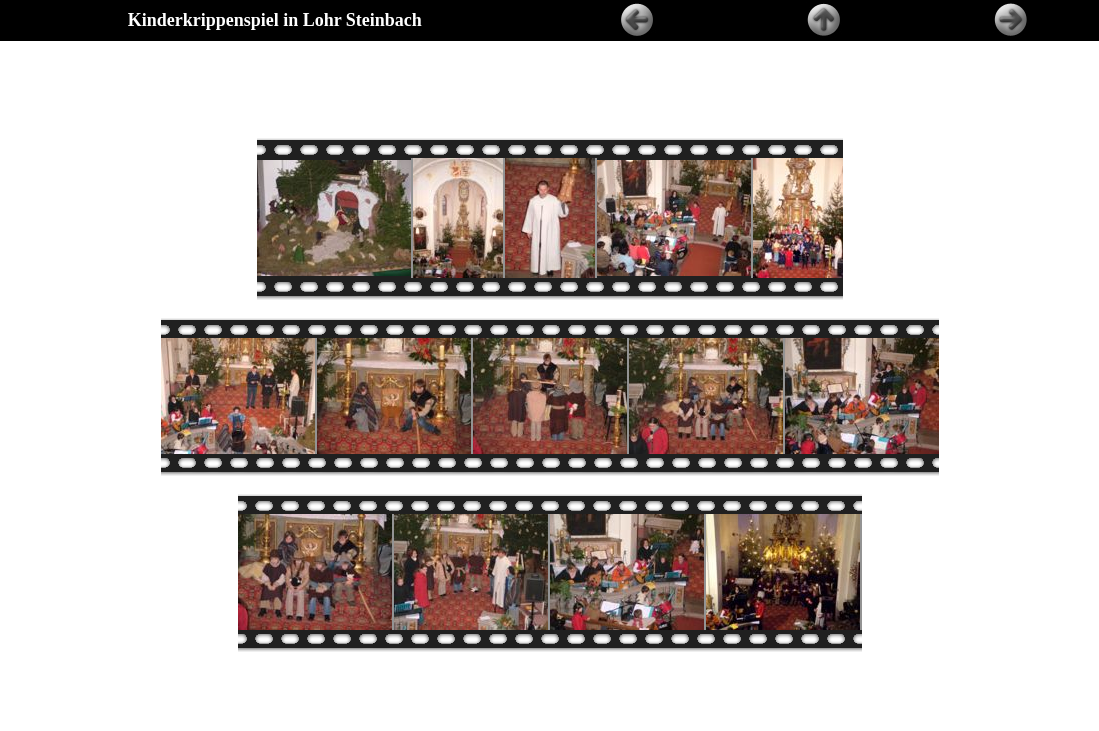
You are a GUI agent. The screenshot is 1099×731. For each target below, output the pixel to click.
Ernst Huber (592, 725)
